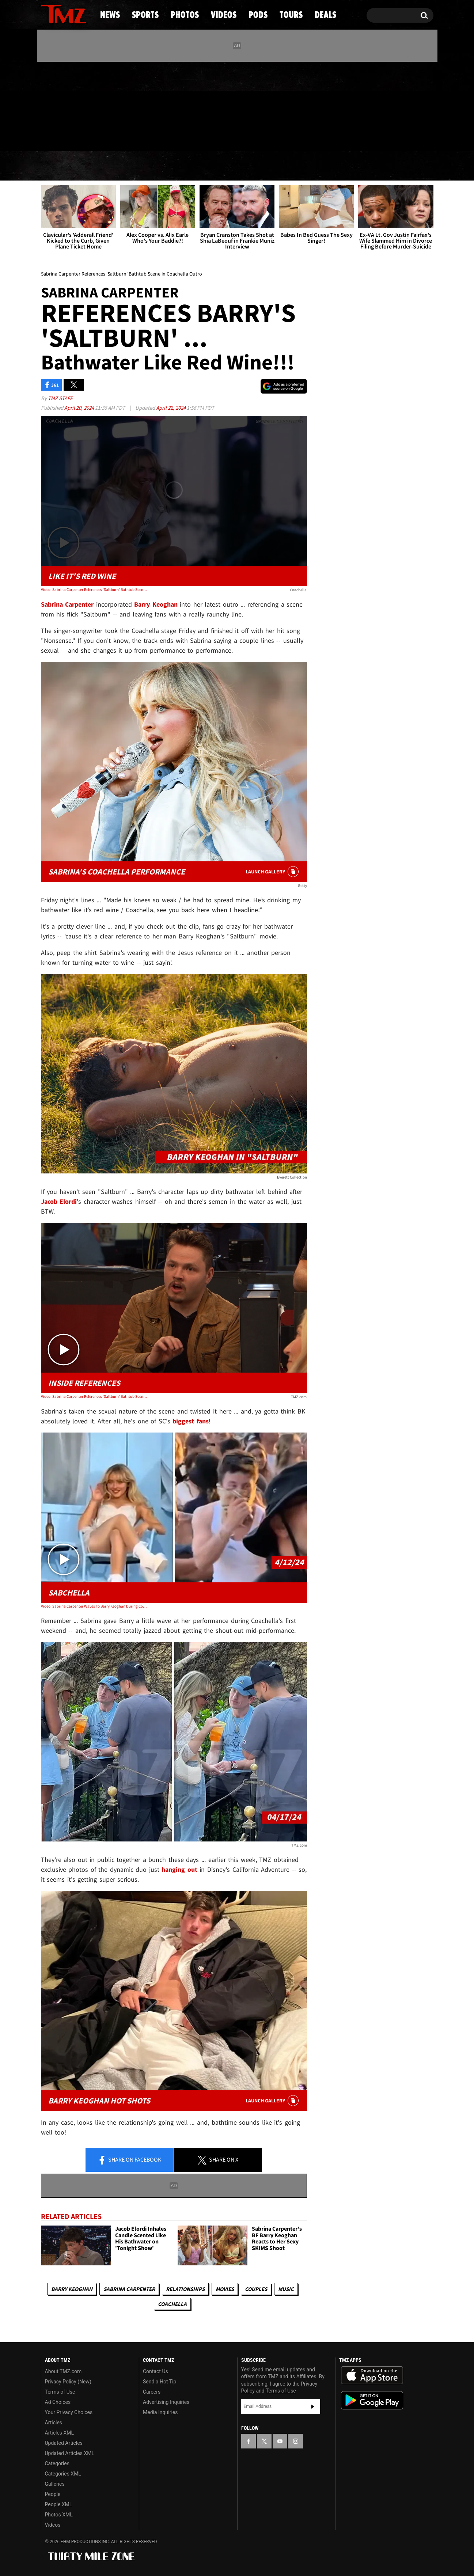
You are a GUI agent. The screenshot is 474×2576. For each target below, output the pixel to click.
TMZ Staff (60, 398)
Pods (293, 166)
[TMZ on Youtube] (70, 105)
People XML (58, 2504)
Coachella (172, 2303)
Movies (225, 2288)
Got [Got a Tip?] (64, 136)
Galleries (55, 2484)
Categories (57, 2463)
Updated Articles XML (69, 2453)
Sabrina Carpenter (129, 2288)
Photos (177, 166)
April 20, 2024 (79, 407)
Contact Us (155, 2371)
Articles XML (59, 2433)
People (53, 2494)
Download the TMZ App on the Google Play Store (372, 2400)
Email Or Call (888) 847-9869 (125, 136)
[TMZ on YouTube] (280, 2441)
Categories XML (63, 2474)
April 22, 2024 (171, 407)
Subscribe (313, 2406)
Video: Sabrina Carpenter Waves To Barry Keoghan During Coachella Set (94, 1606)
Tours (346, 166)
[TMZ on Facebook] (47, 105)
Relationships (185, 2288)
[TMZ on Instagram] (84, 105)
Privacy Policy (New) (68, 2382)
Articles (53, 2422)
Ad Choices (58, 2402)
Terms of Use (60, 2392)
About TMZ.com (63, 2371)
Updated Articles (64, 2443)
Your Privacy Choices (69, 2412)
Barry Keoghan (71, 2288)
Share (129, 2160)
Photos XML (59, 2515)
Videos (239, 166)
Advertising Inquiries (166, 2402)
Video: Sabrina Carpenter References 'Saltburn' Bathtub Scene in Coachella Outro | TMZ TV (94, 1396)
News (58, 166)
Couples (256, 2288)
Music (286, 2288)
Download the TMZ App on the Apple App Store (372, 2375)
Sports (115, 166)
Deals (401, 166)
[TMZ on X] (58, 105)
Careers (151, 2392)
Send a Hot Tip (159, 2382)
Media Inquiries (160, 2412)
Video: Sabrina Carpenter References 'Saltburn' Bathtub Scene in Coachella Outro (94, 589)
